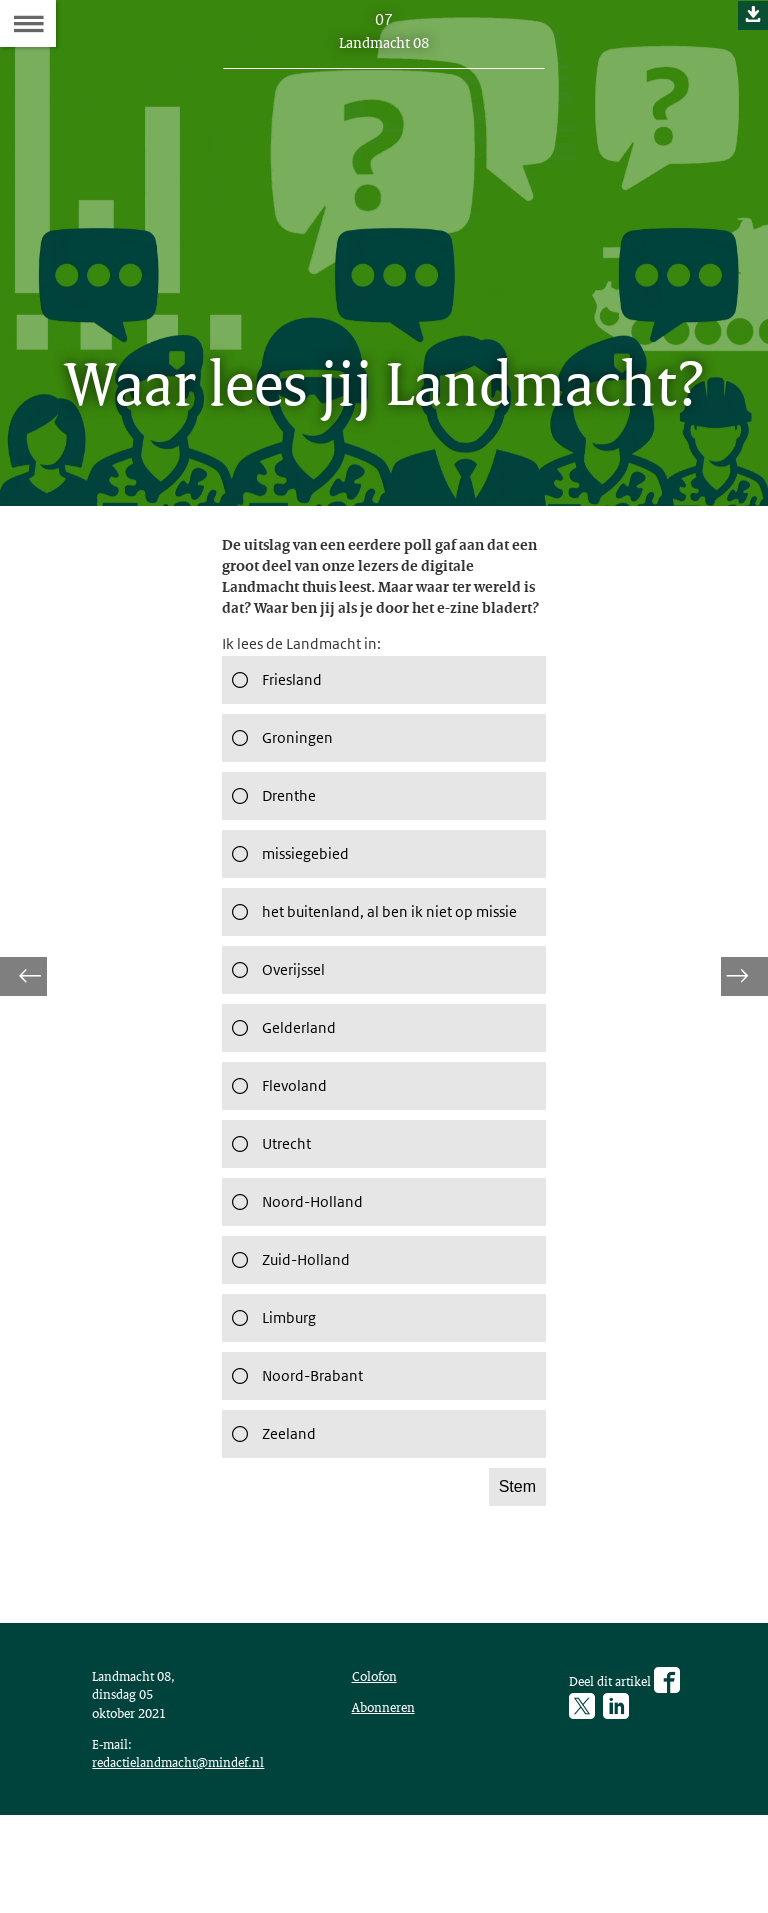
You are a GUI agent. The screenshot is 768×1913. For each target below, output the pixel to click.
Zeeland (272, 1499)
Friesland (275, 721)
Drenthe (273, 837)
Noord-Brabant (299, 1441)
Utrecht (270, 1209)
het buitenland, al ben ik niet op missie (361, 962)
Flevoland (278, 1151)
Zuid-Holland (291, 1325)
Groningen (281, 779)
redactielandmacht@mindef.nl (188, 1853)
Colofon (379, 1756)
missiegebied (290, 895)
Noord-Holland (299, 1267)
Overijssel (277, 1035)
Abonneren (388, 1791)
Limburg (272, 1383)
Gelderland (283, 1093)
